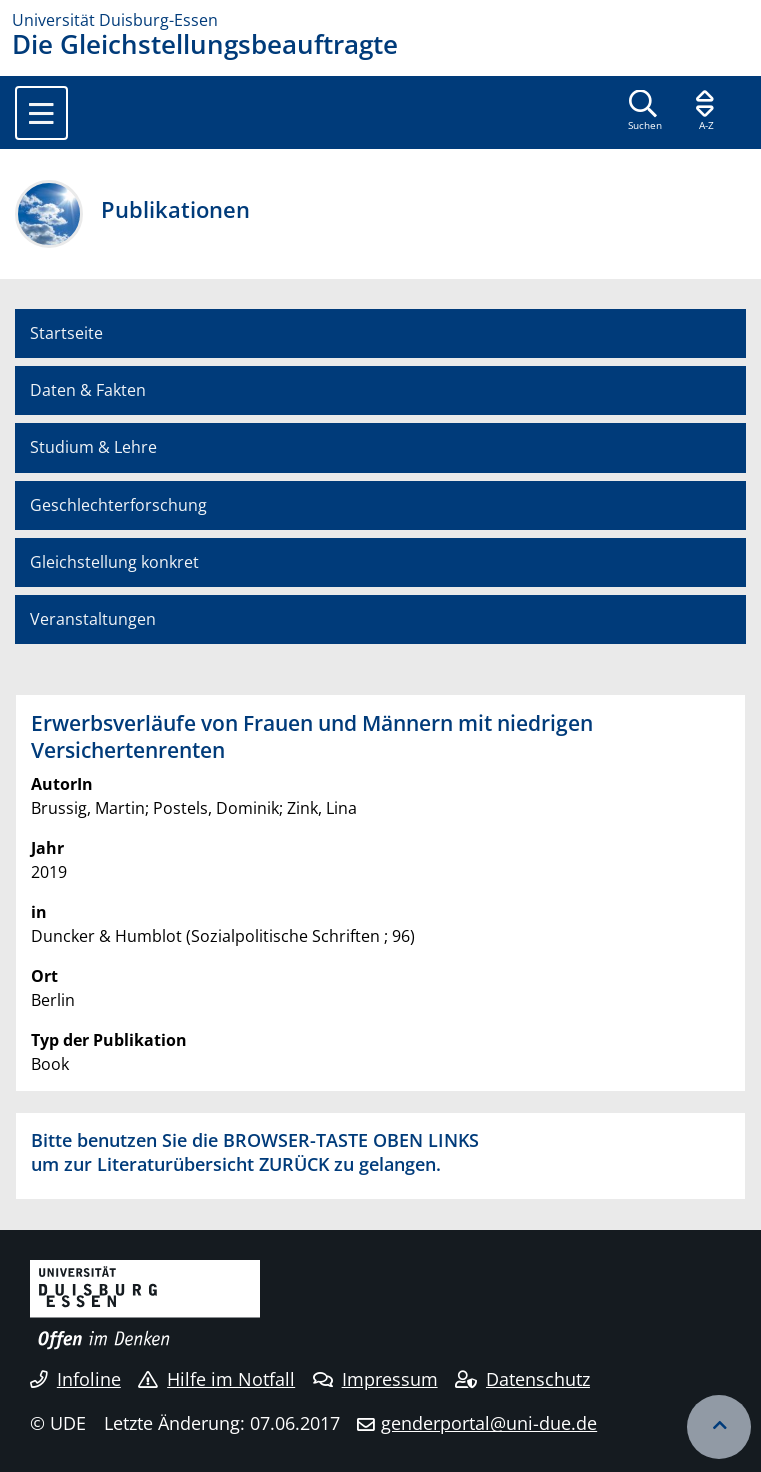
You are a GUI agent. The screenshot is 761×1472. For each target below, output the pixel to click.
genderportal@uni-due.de (489, 1423)
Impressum (375, 1379)
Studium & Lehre (93, 447)
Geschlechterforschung (118, 505)
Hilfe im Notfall (216, 1379)
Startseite (66, 333)
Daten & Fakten (88, 390)
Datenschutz (522, 1379)
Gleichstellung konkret (114, 562)
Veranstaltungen (93, 619)
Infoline (75, 1379)
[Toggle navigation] (41, 113)
